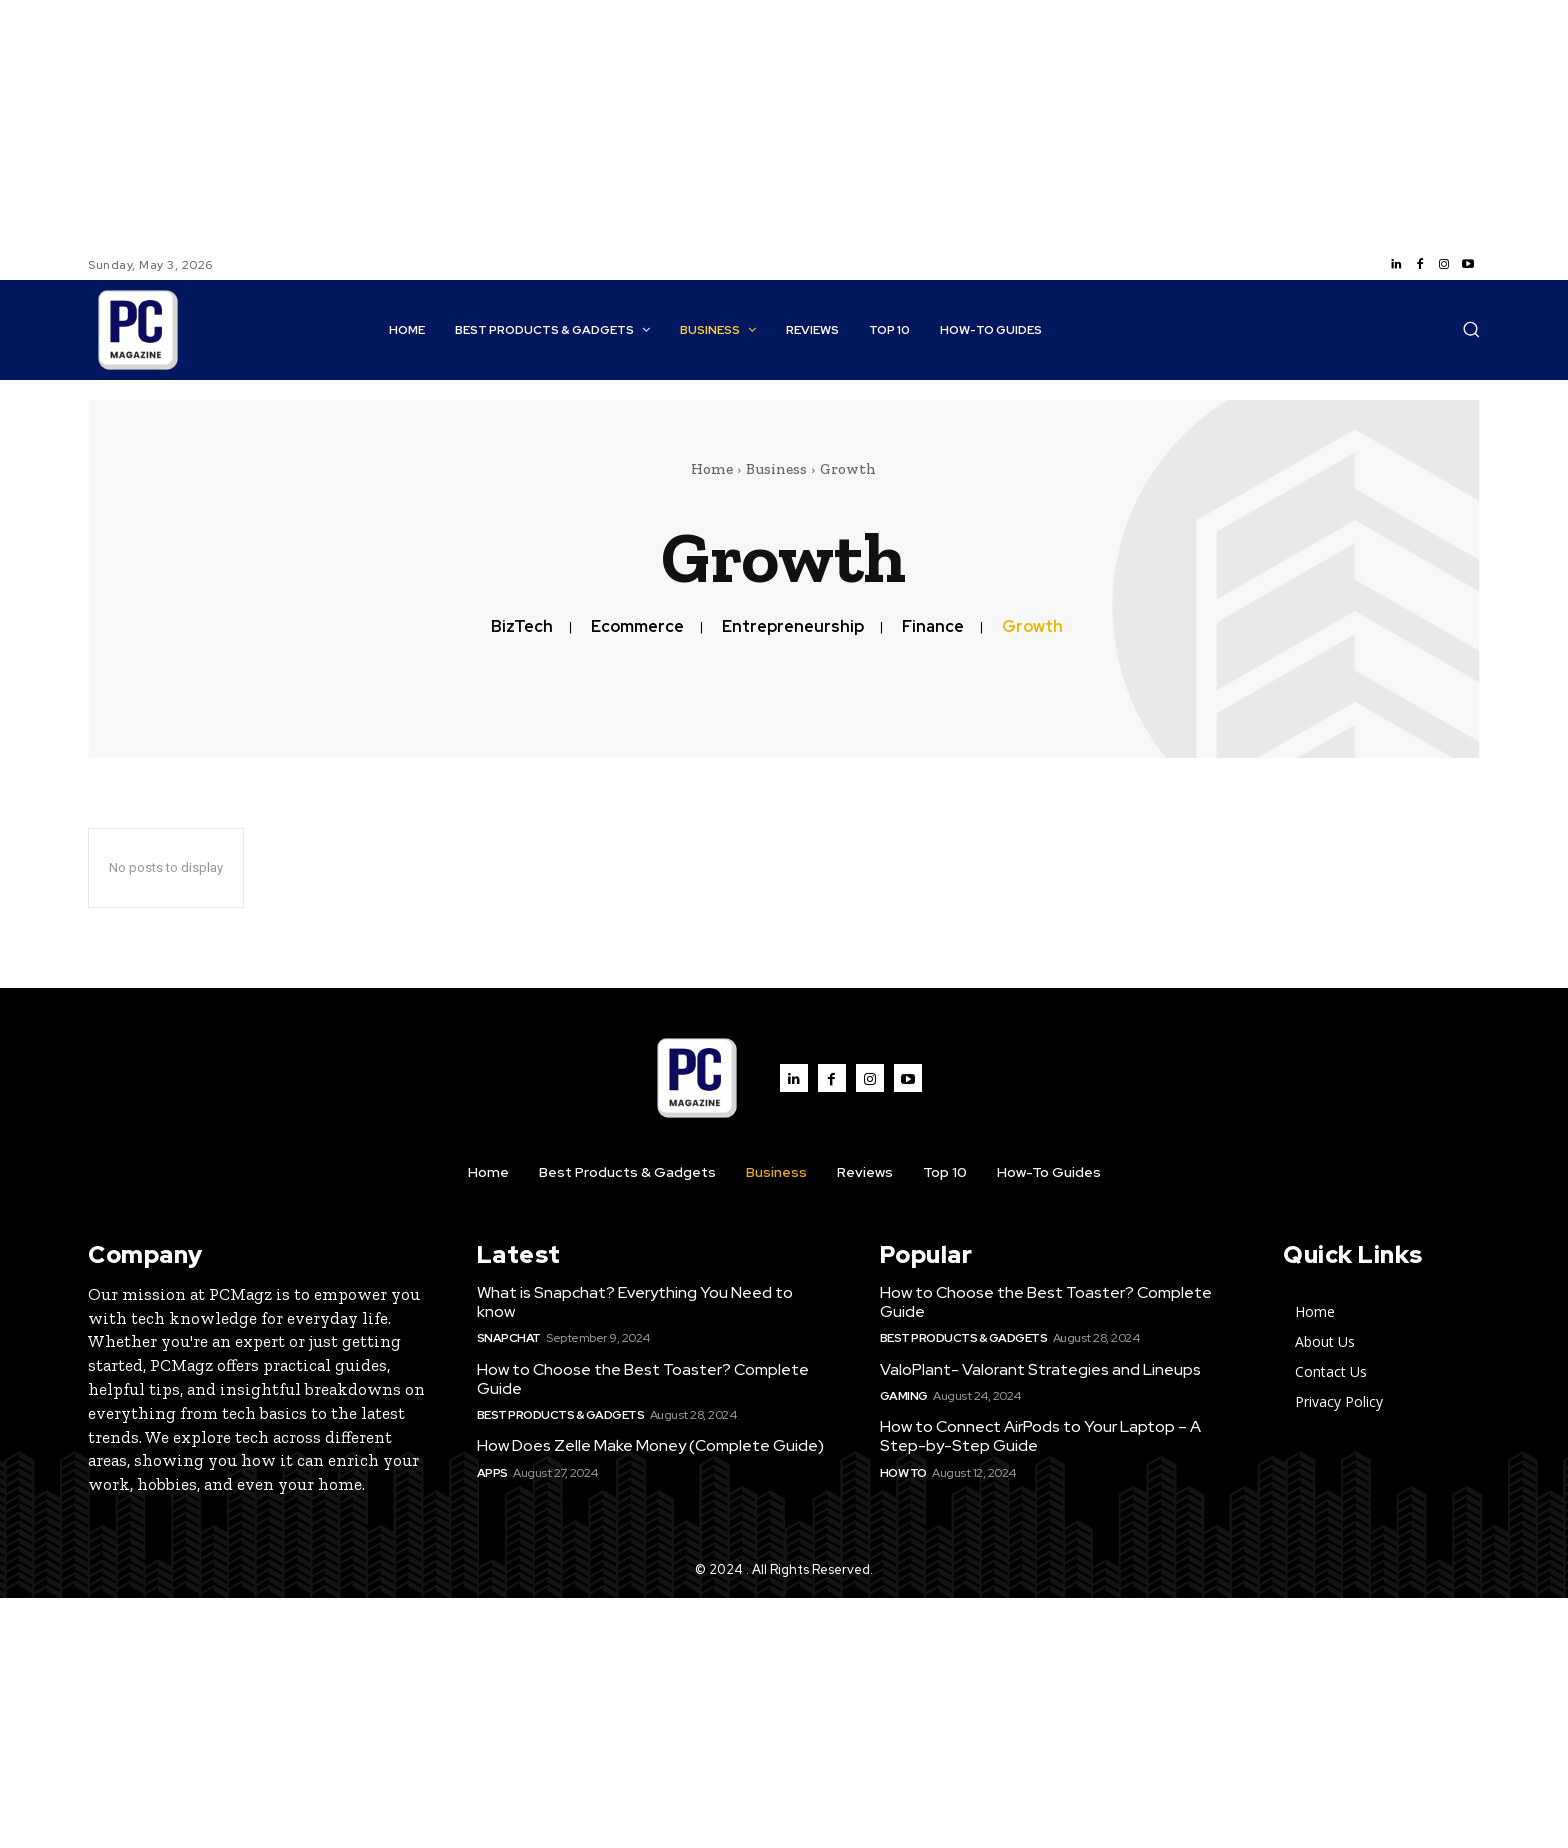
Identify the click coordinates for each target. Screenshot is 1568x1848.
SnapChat (509, 1338)
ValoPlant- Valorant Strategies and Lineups (1040, 1369)
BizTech (522, 626)
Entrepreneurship (793, 626)
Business (776, 469)
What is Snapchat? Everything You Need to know (635, 1302)
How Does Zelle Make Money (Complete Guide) (650, 1445)
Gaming (904, 1396)
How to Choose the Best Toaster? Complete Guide (643, 1379)
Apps (492, 1473)
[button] (1471, 329)
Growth (1032, 626)
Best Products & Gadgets (561, 1415)
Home (712, 469)
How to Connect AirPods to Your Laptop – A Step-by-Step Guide (1040, 1436)
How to (903, 1473)
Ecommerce (637, 626)
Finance (933, 626)
